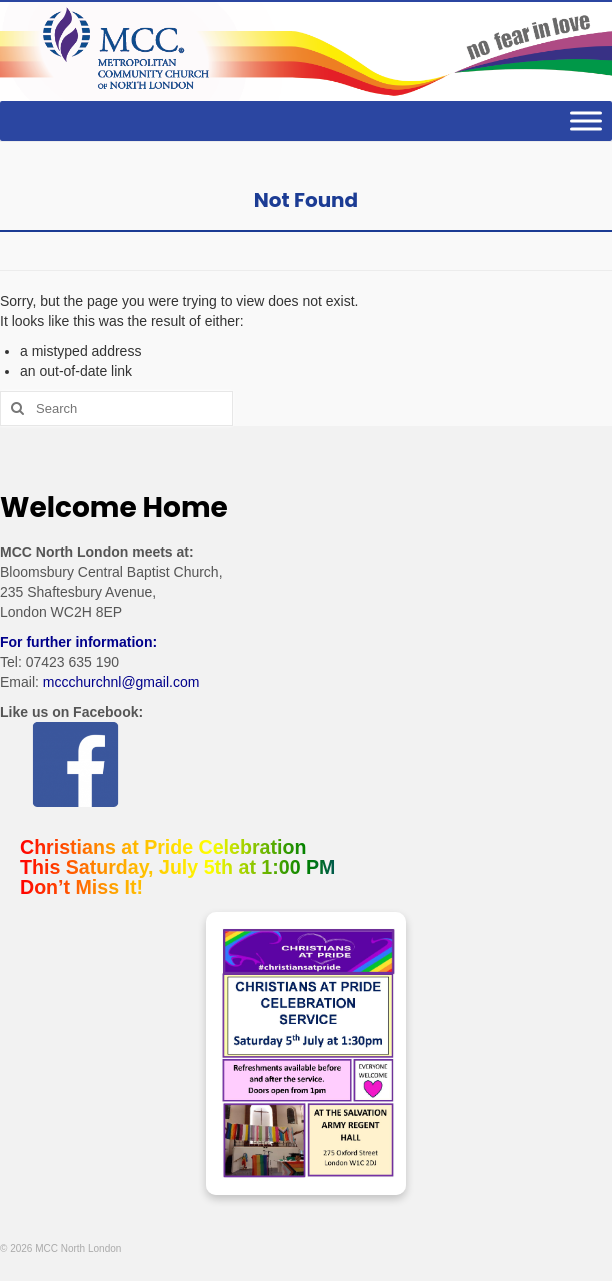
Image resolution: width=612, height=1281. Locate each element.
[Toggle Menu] (586, 121)
